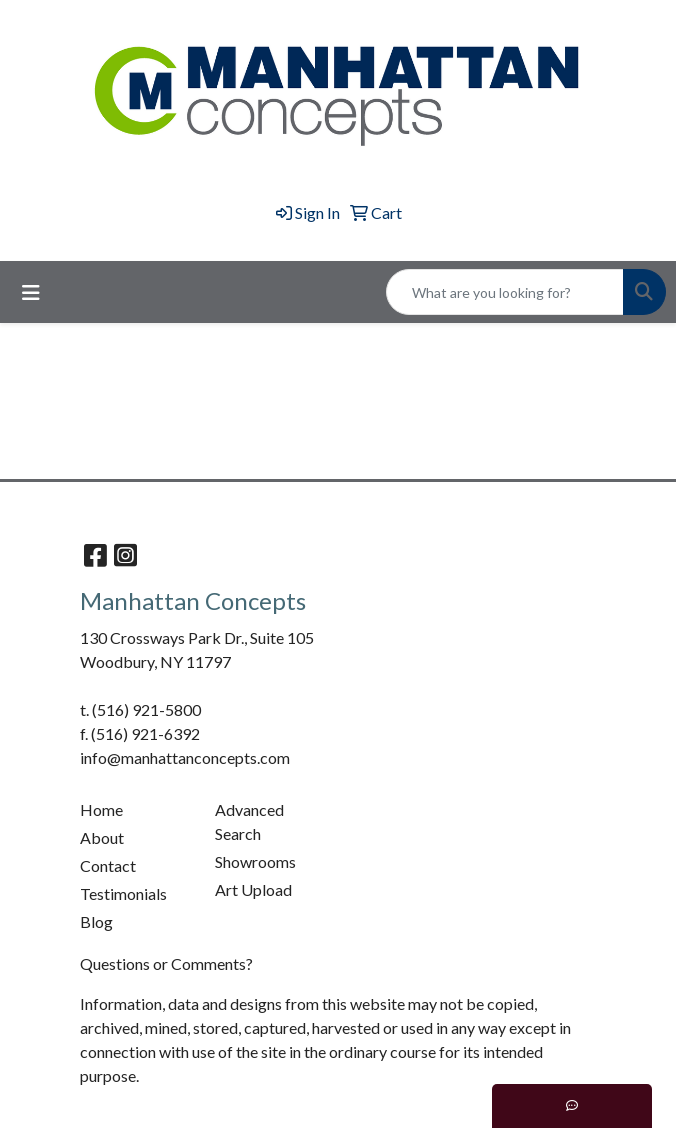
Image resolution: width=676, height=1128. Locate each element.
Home (101, 809)
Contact (108, 865)
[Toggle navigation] (31, 292)
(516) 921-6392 (145, 733)
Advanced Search (249, 821)
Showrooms (255, 861)
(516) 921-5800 (146, 709)
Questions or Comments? (166, 963)
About (102, 837)
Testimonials (123, 893)
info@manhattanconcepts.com (185, 757)
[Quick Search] (505, 292)
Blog (96, 921)
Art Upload (253, 889)
